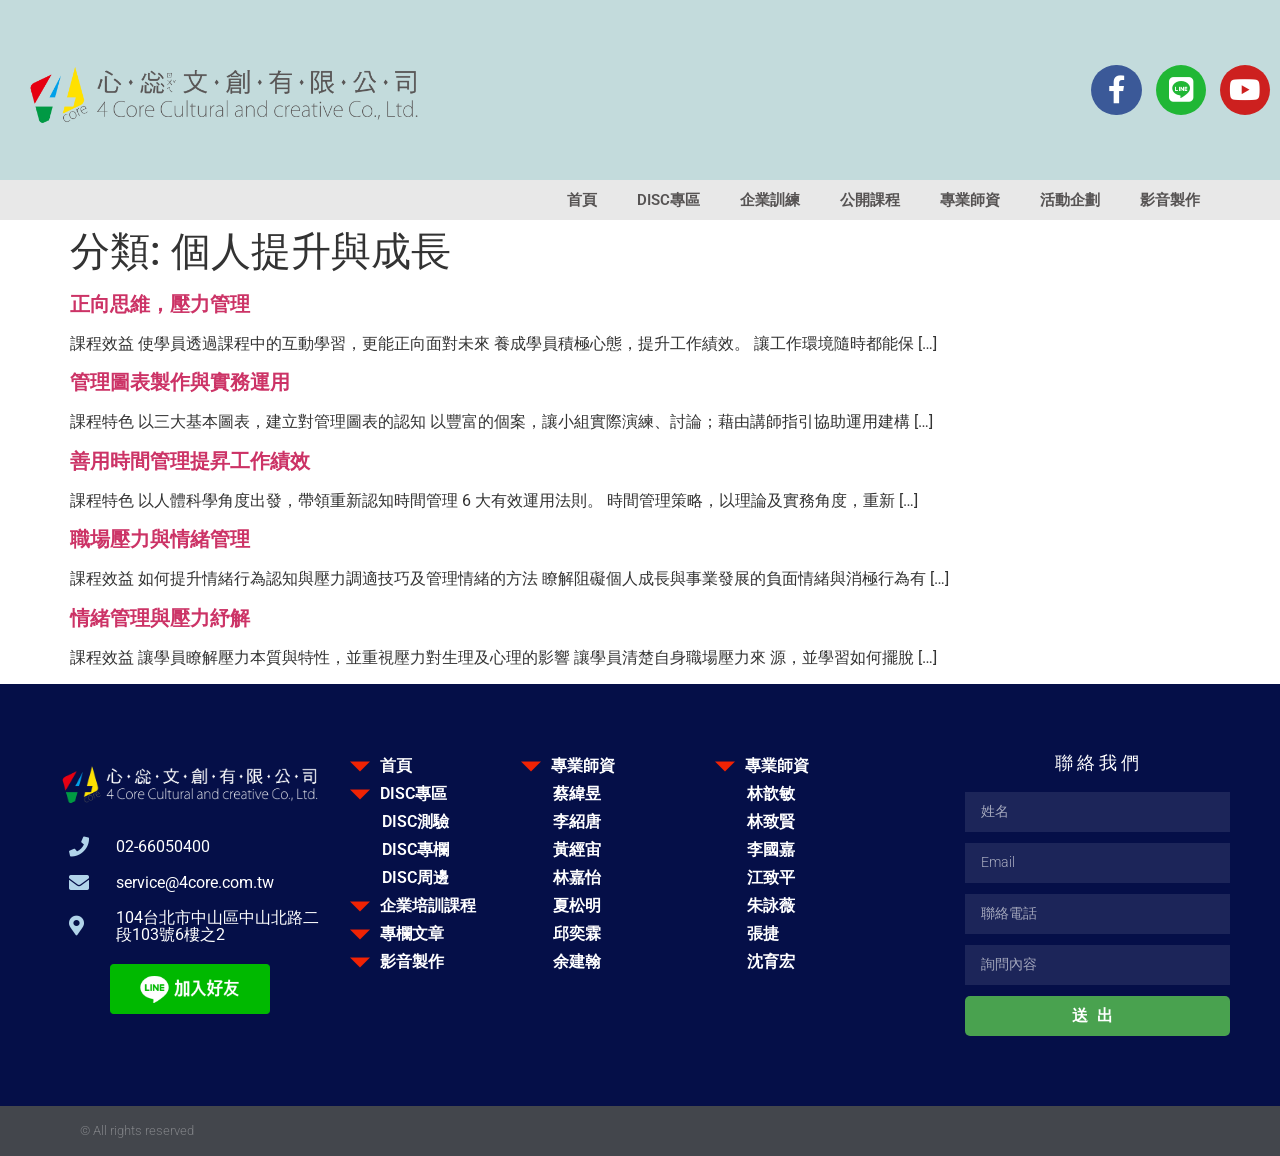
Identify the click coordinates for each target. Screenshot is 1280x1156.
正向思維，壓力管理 (160, 304)
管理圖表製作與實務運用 (180, 382)
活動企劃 (1070, 200)
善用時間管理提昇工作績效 (190, 461)
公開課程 (870, 200)
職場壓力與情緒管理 (160, 539)
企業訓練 (770, 200)
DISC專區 (668, 200)
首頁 (582, 200)
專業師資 (970, 200)
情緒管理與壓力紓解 (160, 618)
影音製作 (1170, 200)
